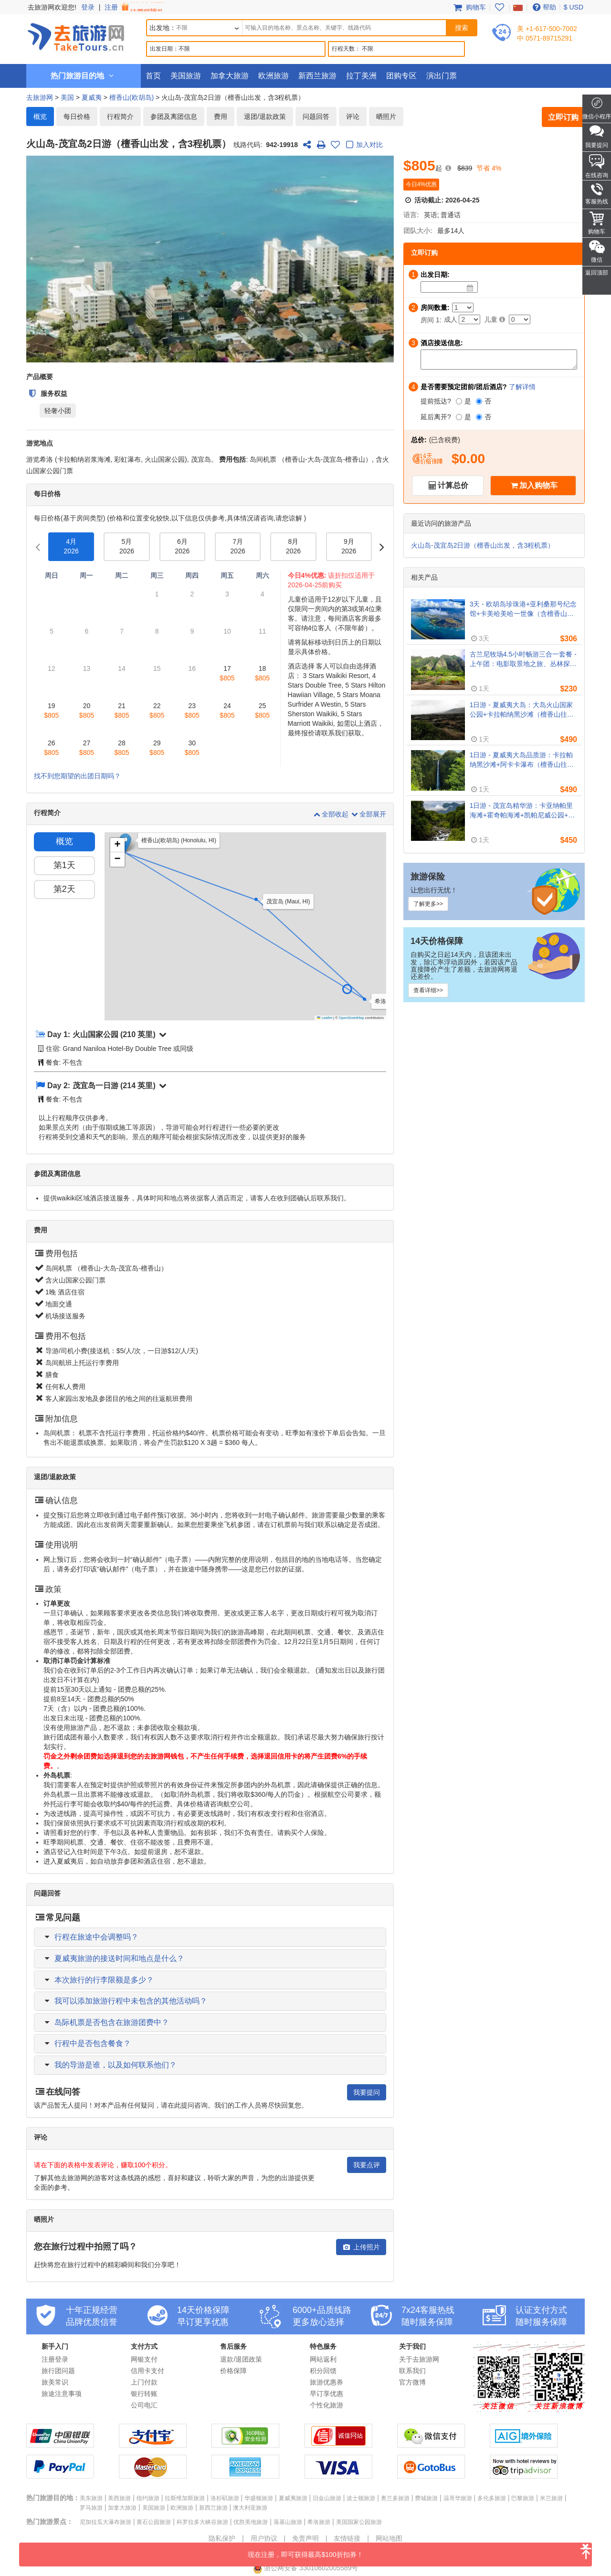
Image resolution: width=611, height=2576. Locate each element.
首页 (153, 76)
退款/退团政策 (241, 2359)
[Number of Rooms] (463, 307)
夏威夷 (92, 97)
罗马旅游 (91, 2507)
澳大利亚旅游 (250, 2507)
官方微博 (412, 2382)
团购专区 (401, 76)
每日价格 (76, 116)
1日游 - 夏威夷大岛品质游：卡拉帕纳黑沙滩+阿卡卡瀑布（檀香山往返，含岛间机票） (521, 760)
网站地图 (389, 2538)
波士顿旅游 (361, 2498)
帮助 (543, 7)
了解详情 (522, 387)
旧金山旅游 (327, 2498)
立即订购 (563, 117)
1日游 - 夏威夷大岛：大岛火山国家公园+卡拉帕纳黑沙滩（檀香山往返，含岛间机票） (521, 710)
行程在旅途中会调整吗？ (96, 1937)
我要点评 (366, 2165)
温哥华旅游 (457, 2498)
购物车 (469, 7)
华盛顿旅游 (258, 2498)
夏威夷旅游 (293, 2498)
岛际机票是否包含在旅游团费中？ (111, 2022)
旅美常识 (55, 2382)
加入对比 (363, 145)
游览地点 (39, 443)
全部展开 (368, 814)
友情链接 (347, 2538)
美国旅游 (185, 76)
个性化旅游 (326, 2405)
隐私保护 (222, 2538)
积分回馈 (323, 2371)
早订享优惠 (326, 2393)
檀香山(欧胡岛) (131, 97)
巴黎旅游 (522, 2498)
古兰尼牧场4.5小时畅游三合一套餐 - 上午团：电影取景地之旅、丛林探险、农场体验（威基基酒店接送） (523, 659)
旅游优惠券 (326, 2382)
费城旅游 (426, 2498)
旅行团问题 (58, 2371)
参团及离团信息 (173, 116)
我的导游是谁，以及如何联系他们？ (115, 2065)
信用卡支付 (147, 2371)
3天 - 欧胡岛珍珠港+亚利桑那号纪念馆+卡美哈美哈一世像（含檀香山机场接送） (523, 609)
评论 (352, 116)
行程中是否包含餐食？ (92, 2043)
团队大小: (417, 230)
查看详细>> (428, 990)
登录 (88, 7)
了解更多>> (428, 904)
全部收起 (331, 814)
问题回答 (316, 116)
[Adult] (469, 319)
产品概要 (39, 377)
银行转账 (144, 2393)
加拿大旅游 (230, 76)
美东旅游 (91, 2498)
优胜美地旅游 (250, 2522)
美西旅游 (119, 2498)
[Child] (519, 319)
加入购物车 (538, 485)
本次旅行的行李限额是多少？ (104, 1980)
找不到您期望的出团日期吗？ (77, 776)
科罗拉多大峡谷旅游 (202, 2522)
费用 (220, 116)
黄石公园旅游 (154, 2522)
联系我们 (412, 2371)
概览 (40, 116)
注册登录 (55, 2359)
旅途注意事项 (62, 2393)
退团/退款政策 (265, 116)
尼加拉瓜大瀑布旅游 (105, 2522)
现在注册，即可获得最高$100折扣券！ (420, 2550)
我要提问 (366, 2092)
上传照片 (361, 2247)
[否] (479, 401)
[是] (459, 401)
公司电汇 (144, 2405)
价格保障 (233, 2371)
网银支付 (144, 2359)
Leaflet (324, 1018)
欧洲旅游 (273, 76)
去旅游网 (39, 97)
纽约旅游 (148, 2498)
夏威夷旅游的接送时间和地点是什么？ (119, 1958)
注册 (135, 7)
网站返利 (323, 2359)
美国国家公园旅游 (359, 2522)
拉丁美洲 (361, 76)
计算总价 (453, 485)
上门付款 (144, 2382)
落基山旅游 (288, 2522)
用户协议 (264, 2538)
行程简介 (120, 116)
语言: (411, 215)
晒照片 (386, 116)
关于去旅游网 (419, 2359)
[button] (368, 1002)
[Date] (470, 288)
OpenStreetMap (351, 1018)
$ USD (573, 7)
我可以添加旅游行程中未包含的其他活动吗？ (130, 2001)
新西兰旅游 (317, 76)
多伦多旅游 (491, 2498)
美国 (67, 97)
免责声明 (305, 2538)
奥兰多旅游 (395, 2498)
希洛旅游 (318, 2522)
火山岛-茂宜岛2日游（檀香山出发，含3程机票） (482, 545)
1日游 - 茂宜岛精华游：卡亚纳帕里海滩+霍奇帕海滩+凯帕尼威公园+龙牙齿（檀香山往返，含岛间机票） (522, 811)
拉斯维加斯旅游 (185, 2498)
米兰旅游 (551, 2498)
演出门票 (441, 76)
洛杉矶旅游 (225, 2498)
